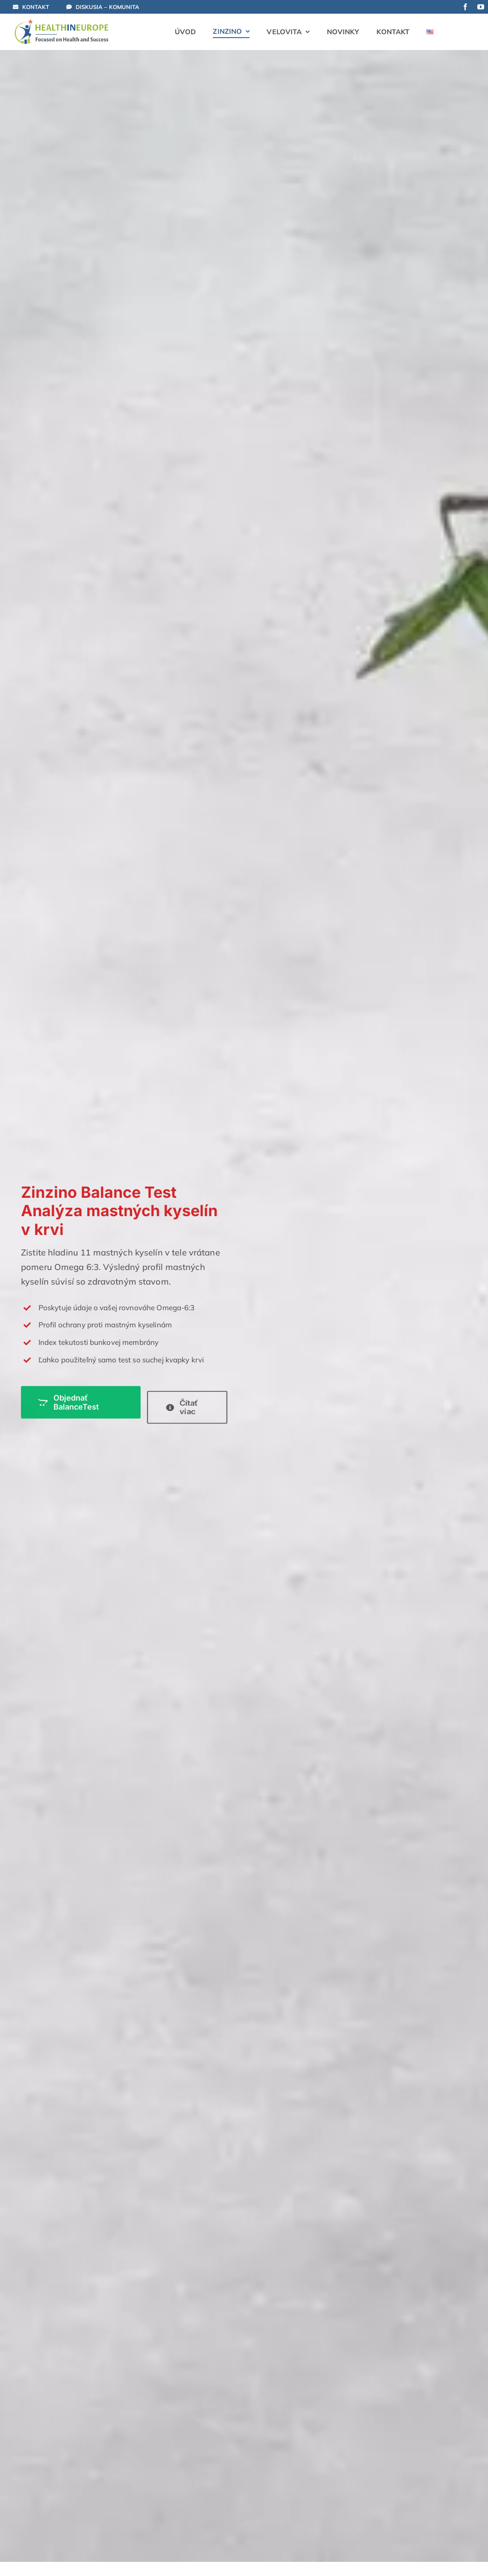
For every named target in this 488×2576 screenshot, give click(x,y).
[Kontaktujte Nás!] (37, 7)
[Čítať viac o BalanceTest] (185, 1407)
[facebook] (465, 6)
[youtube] (480, 6)
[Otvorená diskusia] (107, 7)
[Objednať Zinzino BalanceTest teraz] (79, 1393)
